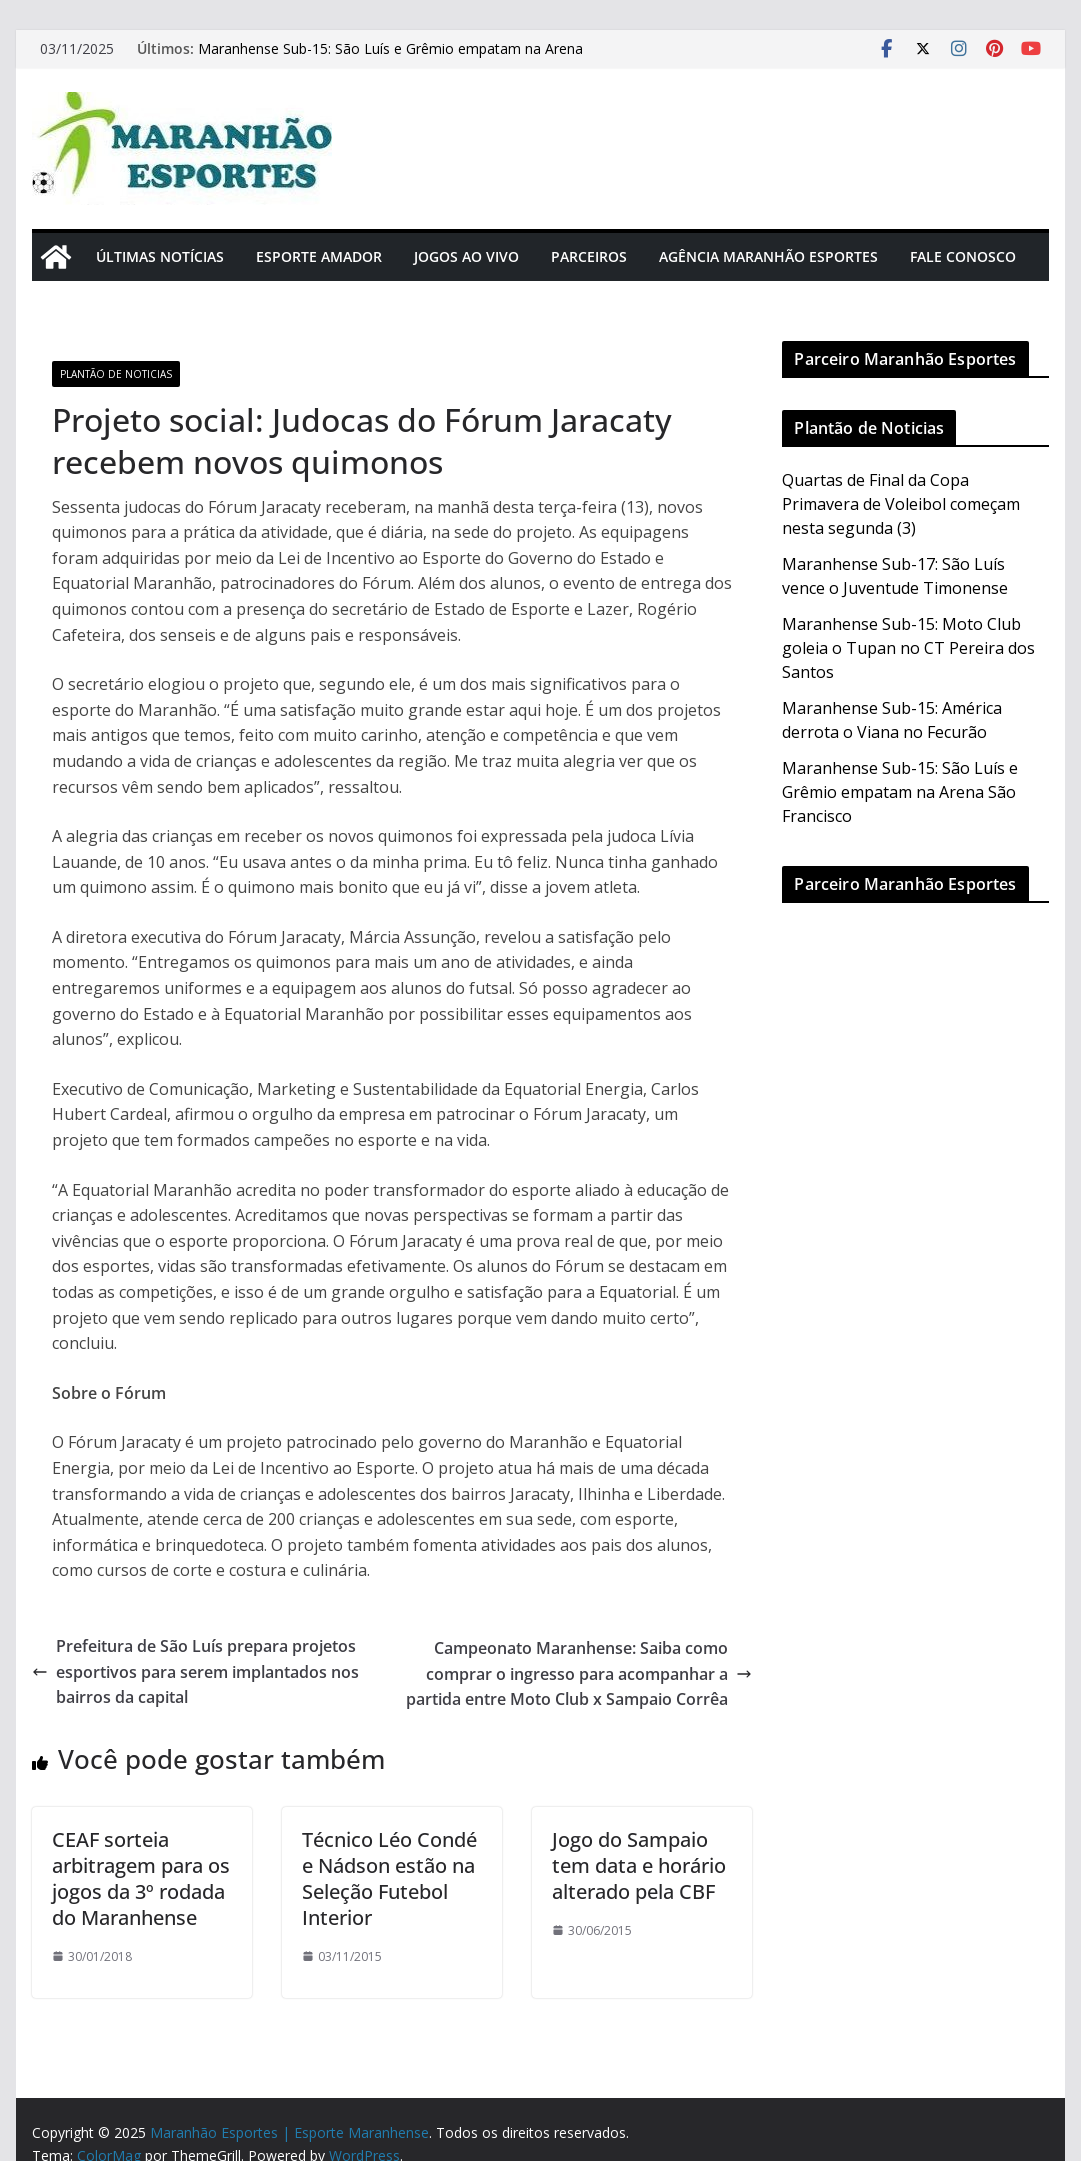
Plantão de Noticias (116, 374)
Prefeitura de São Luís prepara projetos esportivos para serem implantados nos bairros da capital (195, 1671)
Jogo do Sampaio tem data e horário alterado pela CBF (639, 1865)
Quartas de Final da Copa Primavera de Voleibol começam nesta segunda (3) (901, 504)
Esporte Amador (319, 256)
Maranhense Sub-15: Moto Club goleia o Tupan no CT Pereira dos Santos (908, 648)
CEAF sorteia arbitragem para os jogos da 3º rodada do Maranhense (141, 1878)
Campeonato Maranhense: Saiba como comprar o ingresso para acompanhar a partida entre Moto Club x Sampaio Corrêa (579, 1673)
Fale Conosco (963, 256)
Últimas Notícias (160, 256)
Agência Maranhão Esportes (768, 256)
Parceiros (589, 256)
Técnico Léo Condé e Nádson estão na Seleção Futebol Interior (389, 1878)
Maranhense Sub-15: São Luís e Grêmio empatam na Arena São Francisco (900, 792)
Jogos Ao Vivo (466, 256)
